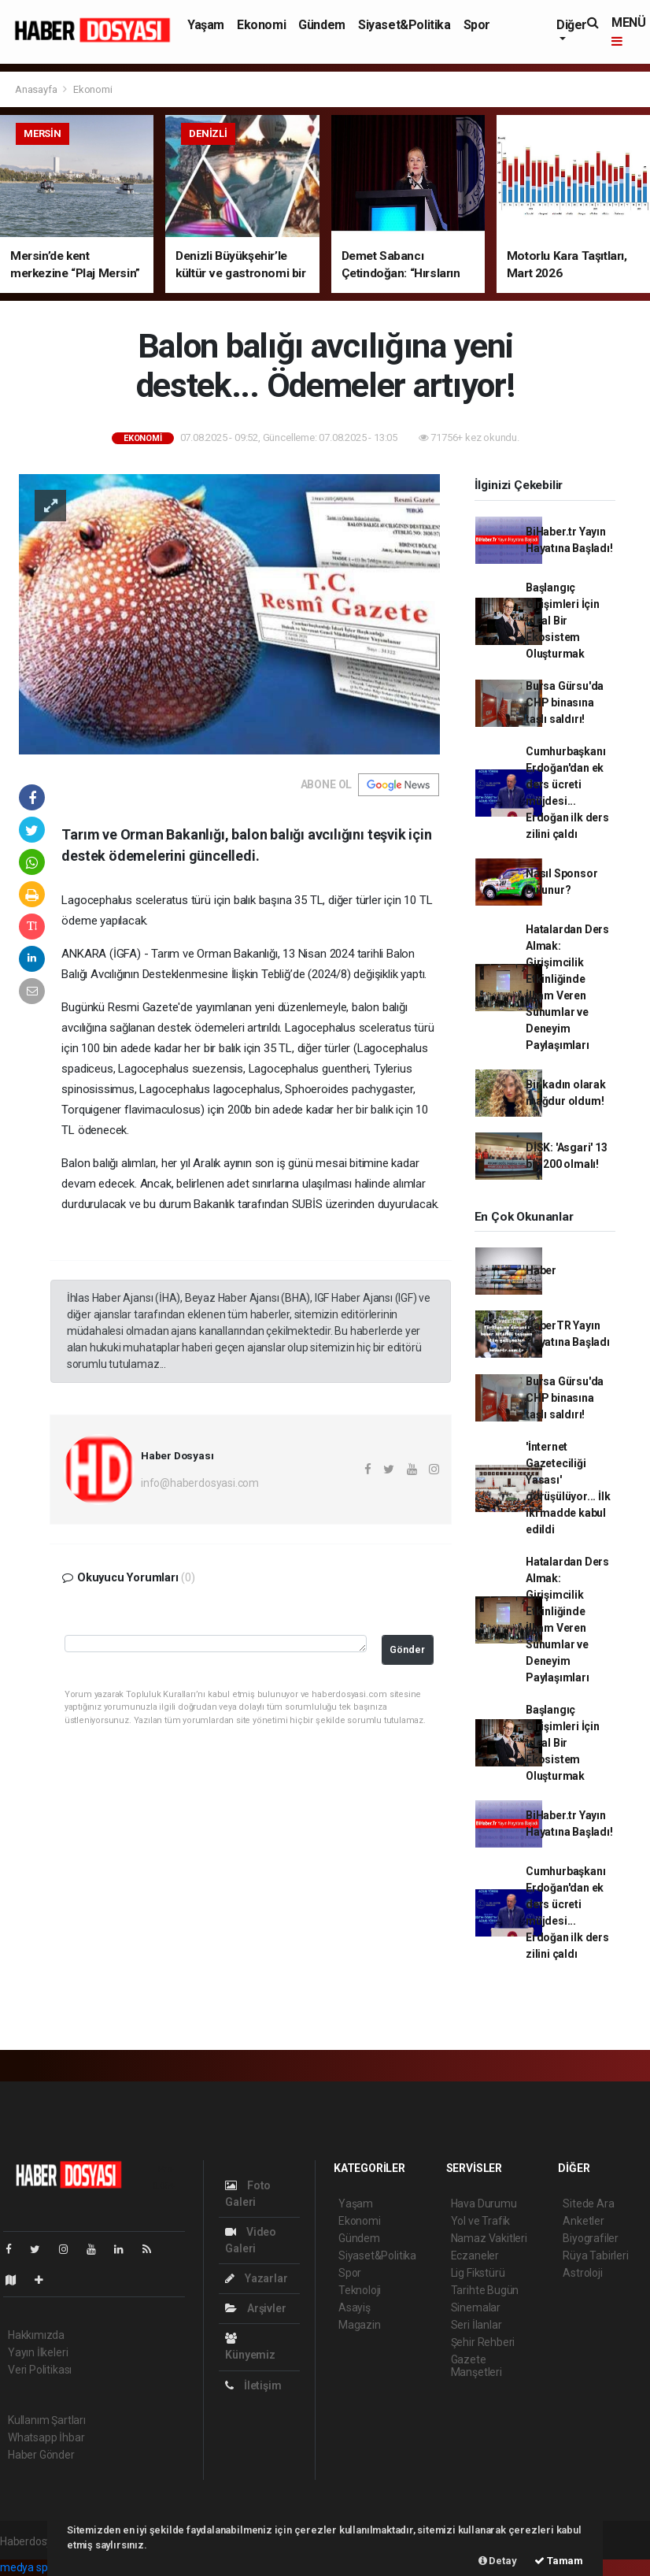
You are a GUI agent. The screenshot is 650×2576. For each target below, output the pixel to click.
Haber (541, 1270)
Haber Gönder (41, 2454)
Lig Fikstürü (478, 2273)
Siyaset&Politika (404, 24)
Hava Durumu (484, 2203)
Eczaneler (475, 2255)
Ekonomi (261, 24)
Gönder (407, 1649)
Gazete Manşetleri (476, 2365)
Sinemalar (475, 2307)
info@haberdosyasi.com (200, 1483)
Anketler (583, 2221)
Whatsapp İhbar (46, 2437)
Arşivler (255, 2308)
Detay (497, 2561)
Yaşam (205, 24)
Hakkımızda (36, 2335)
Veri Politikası (40, 2369)
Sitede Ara (588, 2203)
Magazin (359, 2324)
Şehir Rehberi (483, 2342)
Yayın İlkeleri (38, 2352)
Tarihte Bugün (485, 2290)
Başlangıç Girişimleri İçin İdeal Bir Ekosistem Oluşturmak (563, 620)
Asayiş (354, 2307)
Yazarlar (256, 2278)
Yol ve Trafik (481, 2221)
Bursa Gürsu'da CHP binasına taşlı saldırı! (565, 702)
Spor (476, 24)
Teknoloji (359, 2290)
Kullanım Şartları (47, 2420)
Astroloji (582, 2273)
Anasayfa (37, 89)
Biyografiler (591, 2238)
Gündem (321, 24)
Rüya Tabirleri (595, 2255)
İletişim (253, 2385)
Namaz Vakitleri (489, 2238)
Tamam (558, 2561)
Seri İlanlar (476, 2324)
